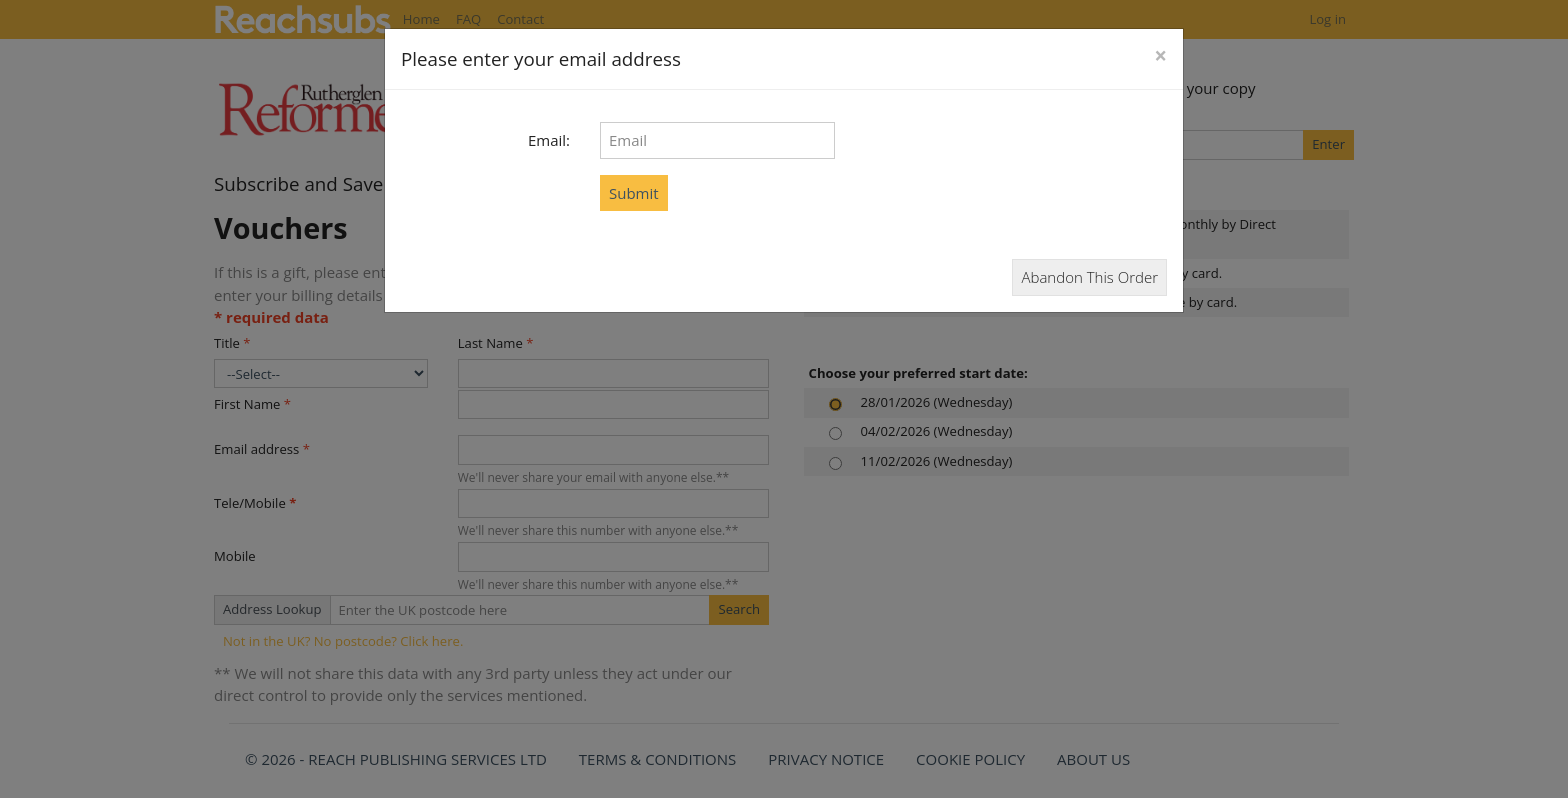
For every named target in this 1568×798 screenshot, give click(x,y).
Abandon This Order (1089, 277)
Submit (634, 193)
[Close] (1160, 56)
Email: (549, 140)
